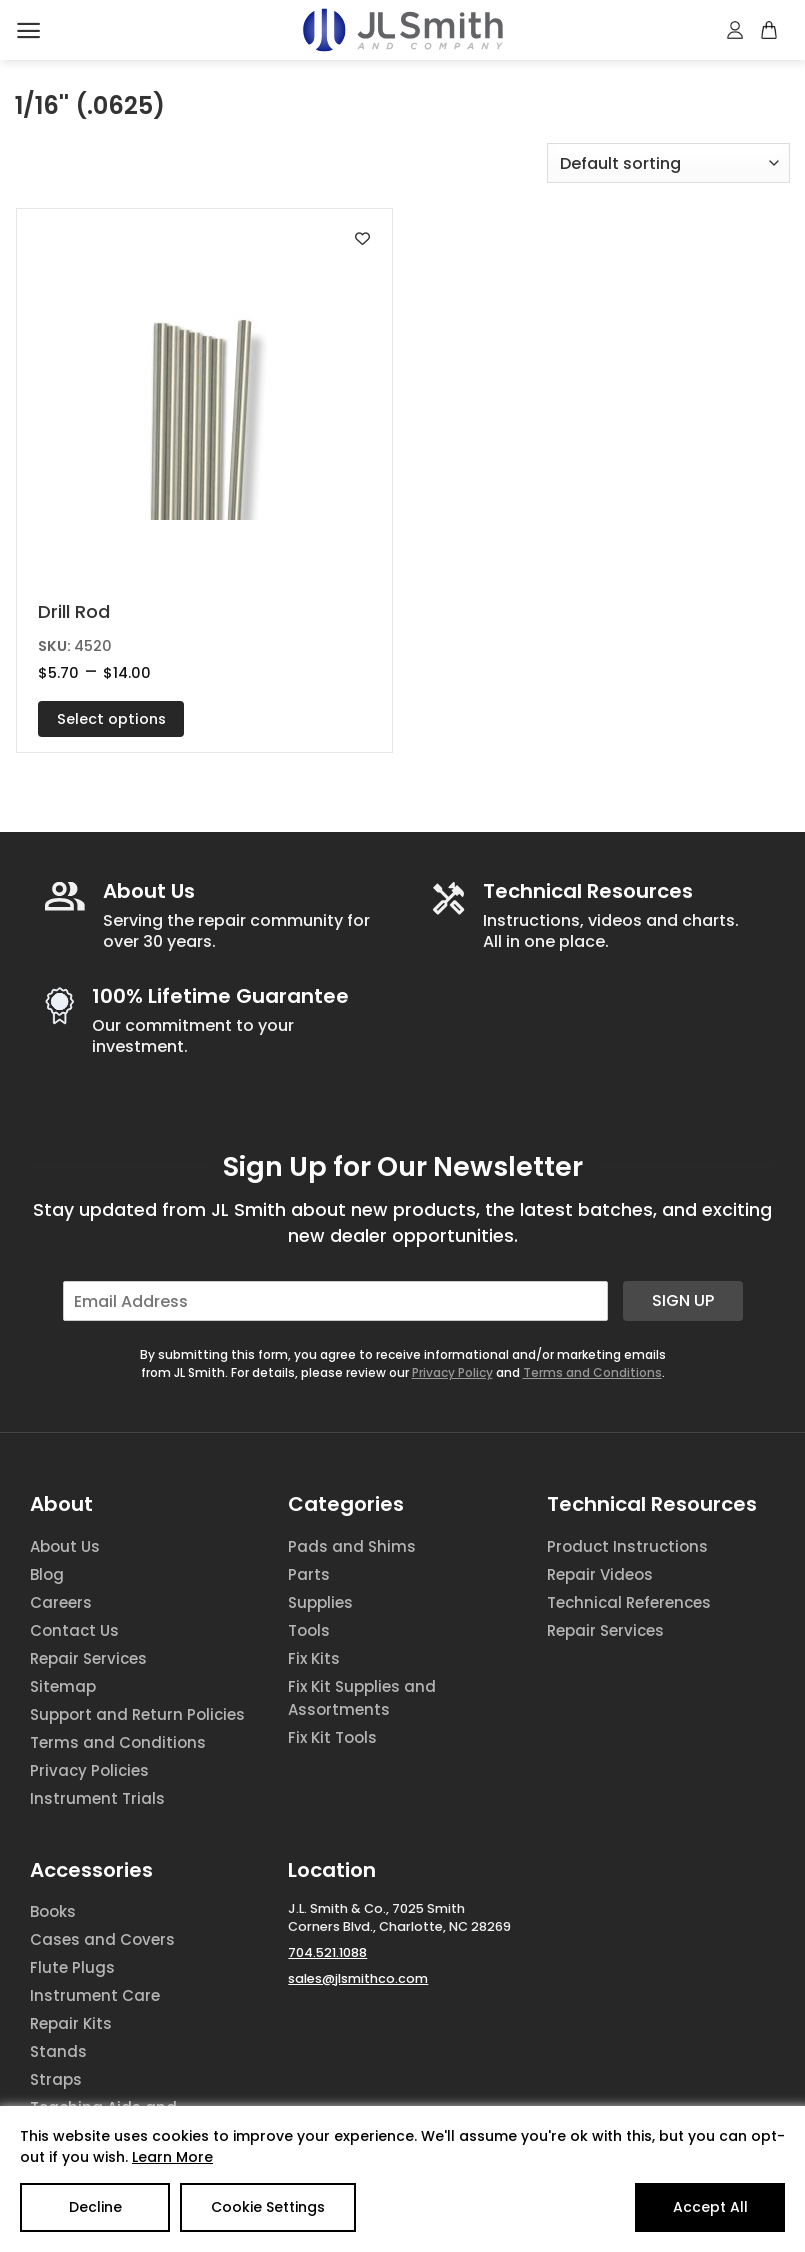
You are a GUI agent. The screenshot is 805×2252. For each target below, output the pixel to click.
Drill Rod (74, 611)
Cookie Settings (268, 2207)
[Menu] (28, 30)
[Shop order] (668, 163)
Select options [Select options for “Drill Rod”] (111, 719)
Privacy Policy (452, 1372)
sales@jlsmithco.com (358, 1978)
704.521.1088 (327, 1952)
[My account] (736, 30)
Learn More (172, 2157)
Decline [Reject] (95, 2207)
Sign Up (683, 1300)
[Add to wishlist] (362, 238)
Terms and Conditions (592, 1372)
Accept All (710, 2207)
